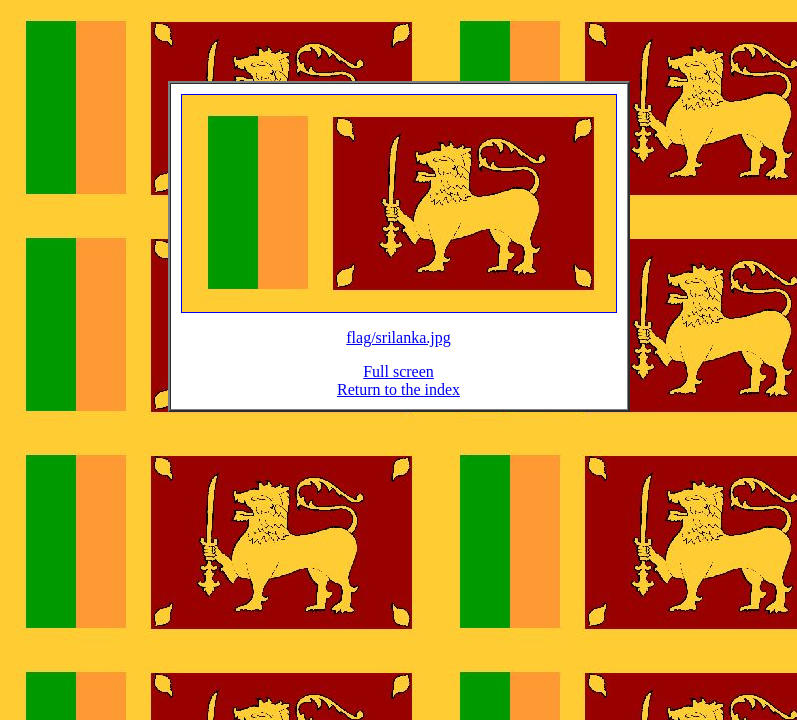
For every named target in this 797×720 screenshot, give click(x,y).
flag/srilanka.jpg (398, 349)
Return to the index (398, 401)
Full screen (398, 383)
